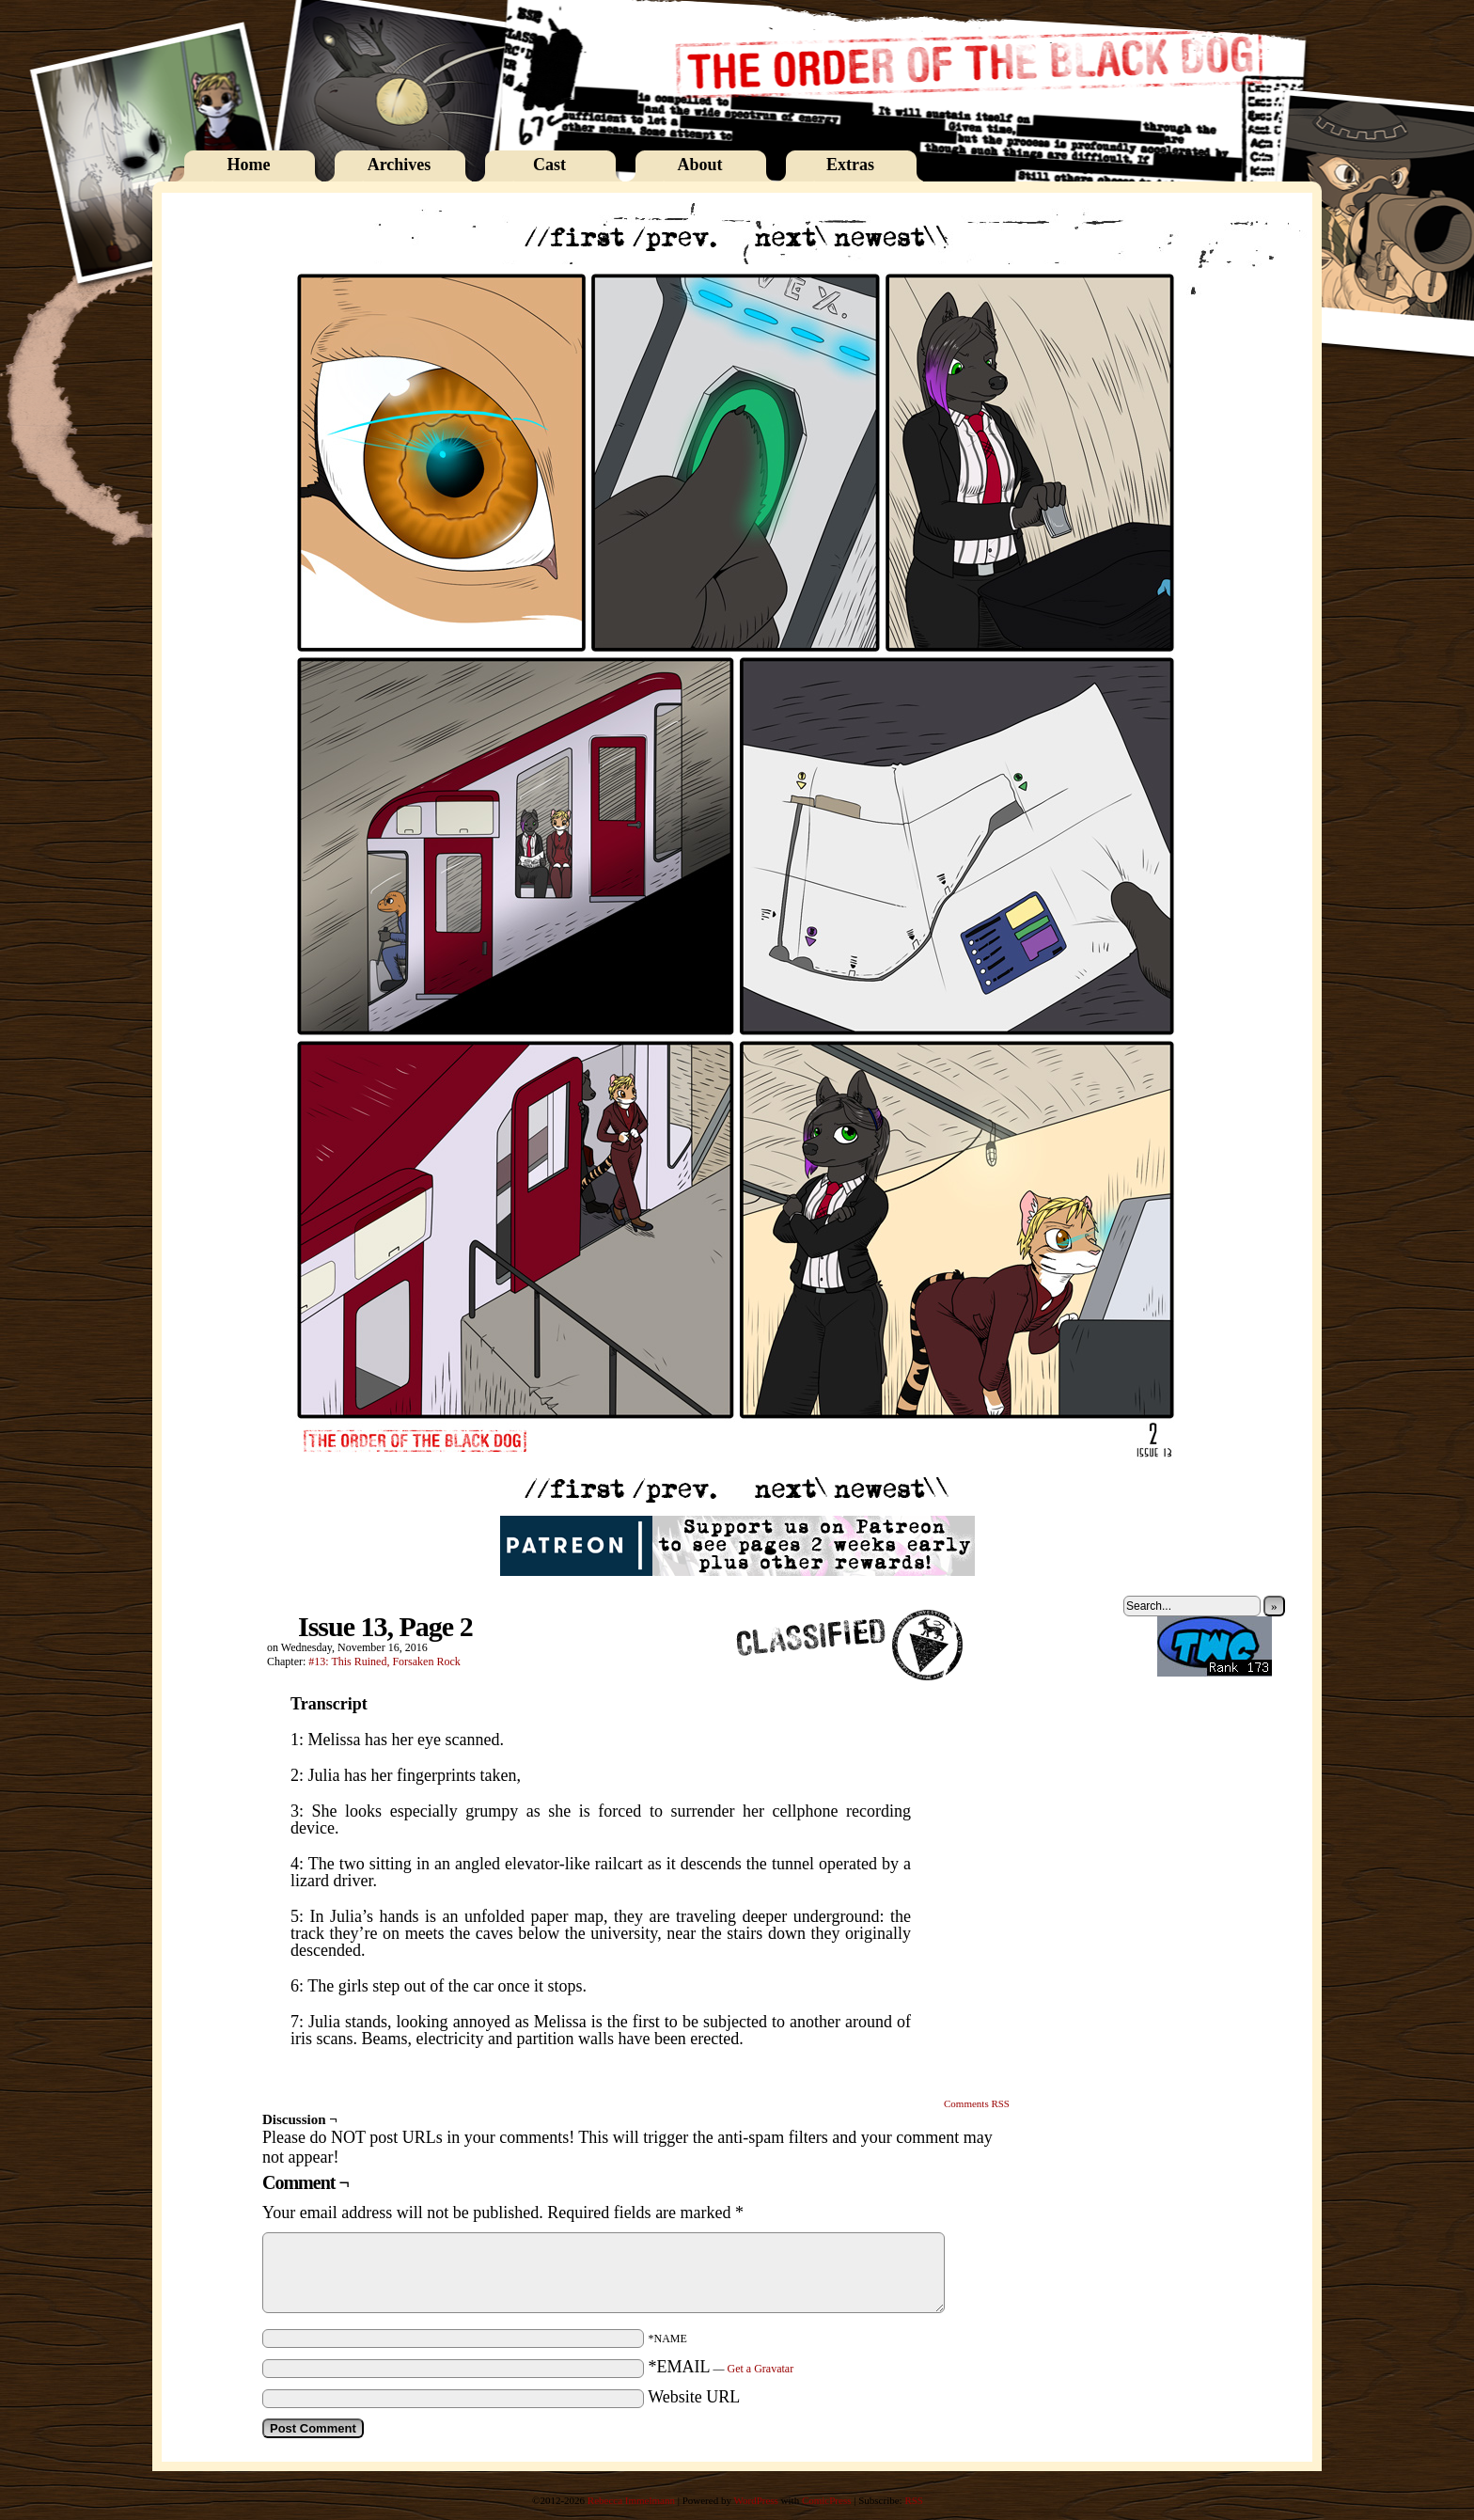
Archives (399, 164)
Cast (549, 164)
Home (249, 164)
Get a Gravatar (761, 2368)
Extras (850, 164)
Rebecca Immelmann (631, 2500)
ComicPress (827, 2500)
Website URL (694, 2396)
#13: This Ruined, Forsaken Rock (384, 1661)
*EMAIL (721, 2366)
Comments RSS (977, 2103)
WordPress (755, 2500)
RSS (913, 2500)
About (699, 164)
